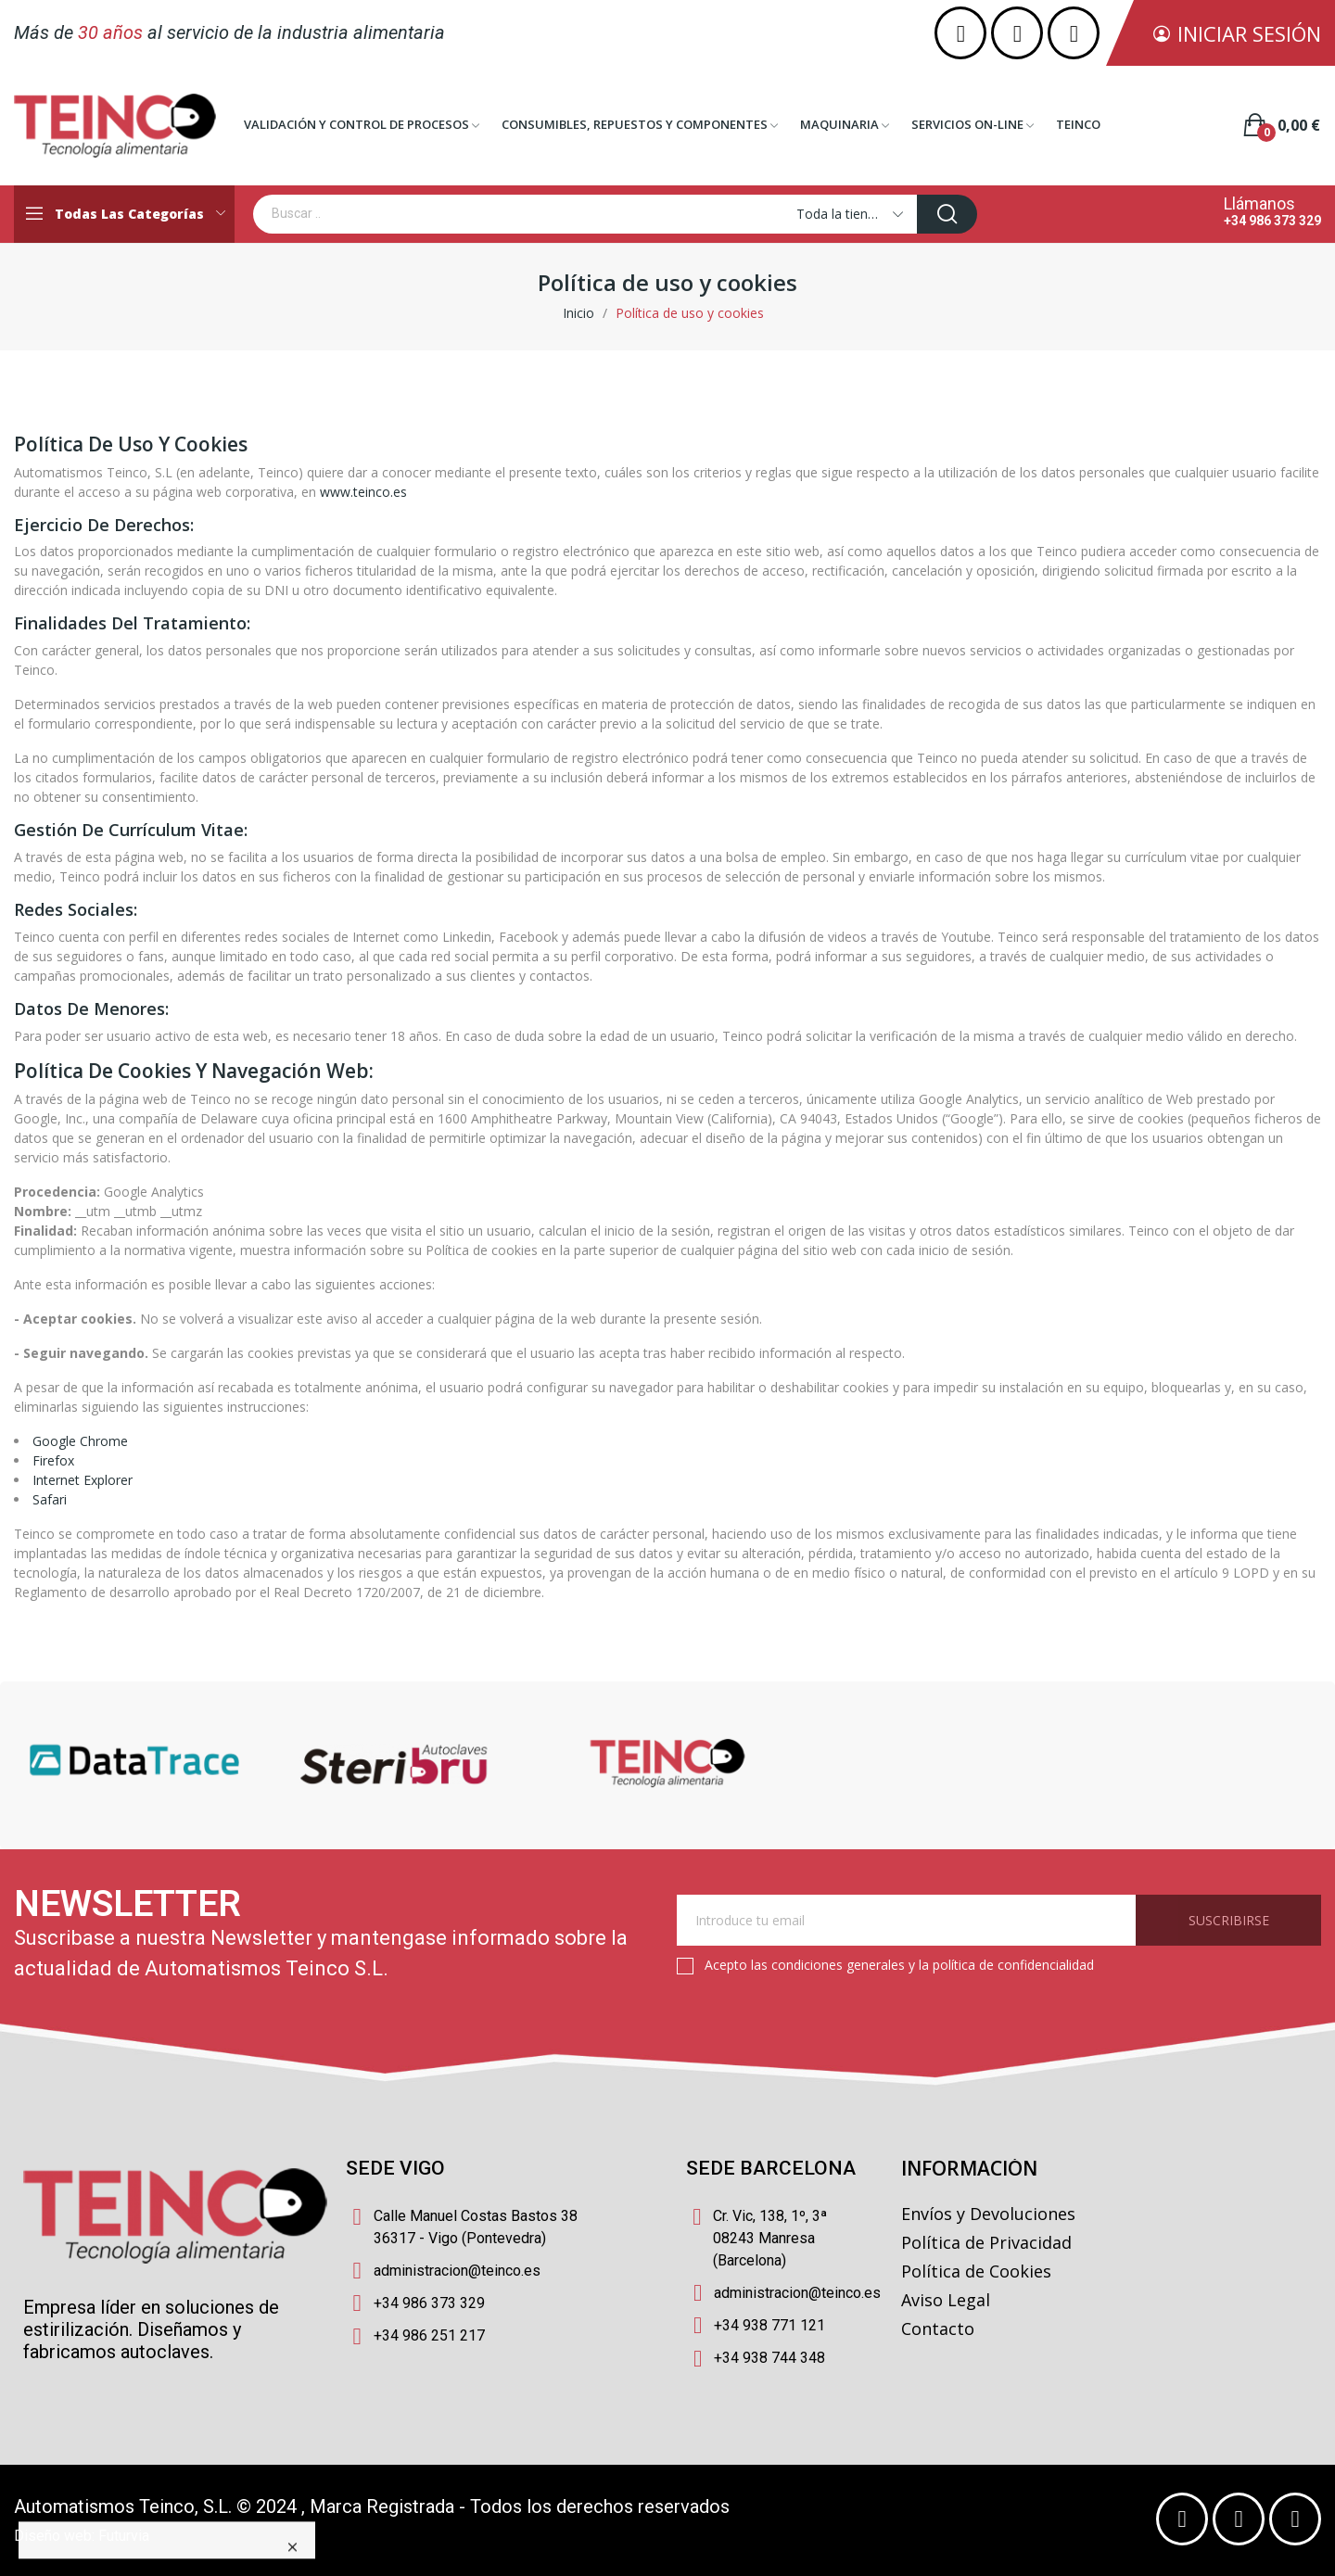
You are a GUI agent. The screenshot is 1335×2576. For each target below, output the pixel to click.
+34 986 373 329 (1272, 220)
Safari (49, 1499)
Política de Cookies (976, 2271)
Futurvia (123, 2535)
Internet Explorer (82, 1480)
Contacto (937, 2328)
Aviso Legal (945, 2299)
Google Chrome (80, 1441)
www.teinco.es (363, 492)
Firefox (53, 1460)
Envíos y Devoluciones (988, 2213)
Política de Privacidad (986, 2242)
